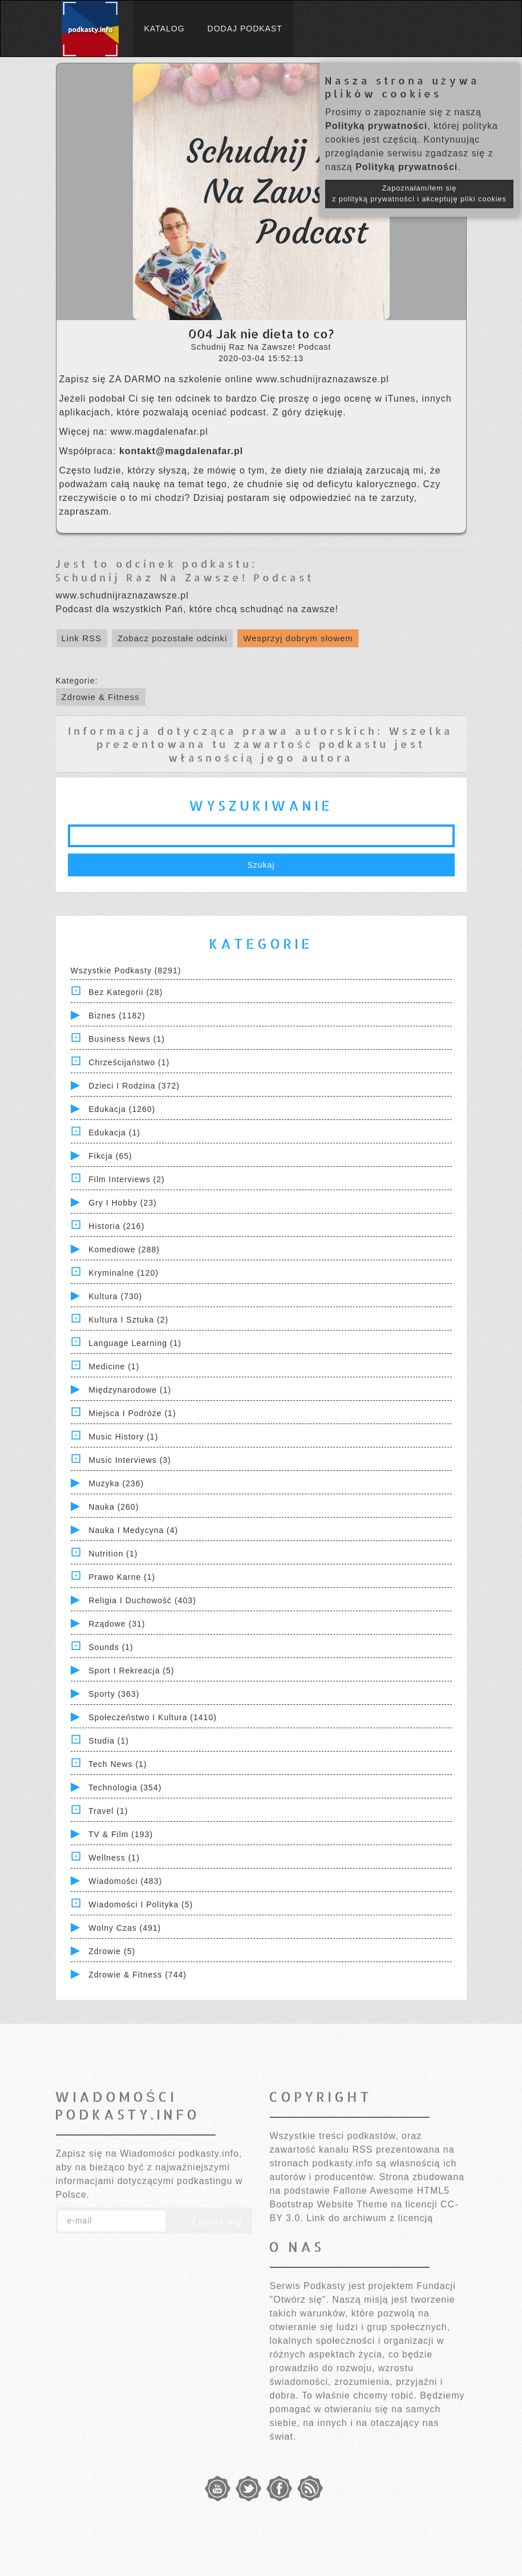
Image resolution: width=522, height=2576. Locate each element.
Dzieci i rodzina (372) (134, 1085)
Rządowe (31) (116, 1623)
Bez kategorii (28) (125, 992)
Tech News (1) (117, 1764)
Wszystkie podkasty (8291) (126, 970)
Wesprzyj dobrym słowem (298, 638)
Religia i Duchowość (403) (142, 1600)
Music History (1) (123, 1436)
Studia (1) (108, 1740)
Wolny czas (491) (124, 1927)
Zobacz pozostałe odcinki (172, 638)
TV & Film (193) (120, 1834)
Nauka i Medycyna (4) (133, 1530)
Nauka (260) (113, 1506)
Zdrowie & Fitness (101, 697)
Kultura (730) (115, 1296)
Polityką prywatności (376, 126)
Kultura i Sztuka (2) (128, 1319)
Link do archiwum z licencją (369, 2218)
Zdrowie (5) (111, 1951)
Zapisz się (208, 2221)
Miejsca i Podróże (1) (132, 1413)
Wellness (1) (114, 1857)
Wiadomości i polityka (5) (140, 1904)
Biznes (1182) (116, 1015)
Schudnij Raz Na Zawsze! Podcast (184, 577)
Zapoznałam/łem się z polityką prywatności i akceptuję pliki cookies (419, 193)
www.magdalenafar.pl (159, 431)
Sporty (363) (113, 1694)
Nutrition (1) (112, 1553)
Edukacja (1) (114, 1132)
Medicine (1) (113, 1366)
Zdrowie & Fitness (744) (137, 1974)
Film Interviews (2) (126, 1179)
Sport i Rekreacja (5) (131, 1670)
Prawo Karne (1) (121, 1577)
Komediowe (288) (124, 1249)
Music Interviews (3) (129, 1460)
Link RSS (82, 638)
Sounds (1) (110, 1647)
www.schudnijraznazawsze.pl (322, 379)
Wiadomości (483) (125, 1881)
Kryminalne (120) (123, 1272)
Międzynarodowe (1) (129, 1389)
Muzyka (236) (116, 1483)
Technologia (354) (124, 1787)
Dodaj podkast (245, 28)
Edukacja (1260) (121, 1109)
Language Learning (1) (134, 1343)
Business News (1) (126, 1039)
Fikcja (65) (110, 1155)
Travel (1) (108, 1810)
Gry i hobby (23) (122, 1202)
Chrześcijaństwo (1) (128, 1062)
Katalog (164, 28)
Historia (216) (116, 1226)
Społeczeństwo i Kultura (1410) (152, 1717)
